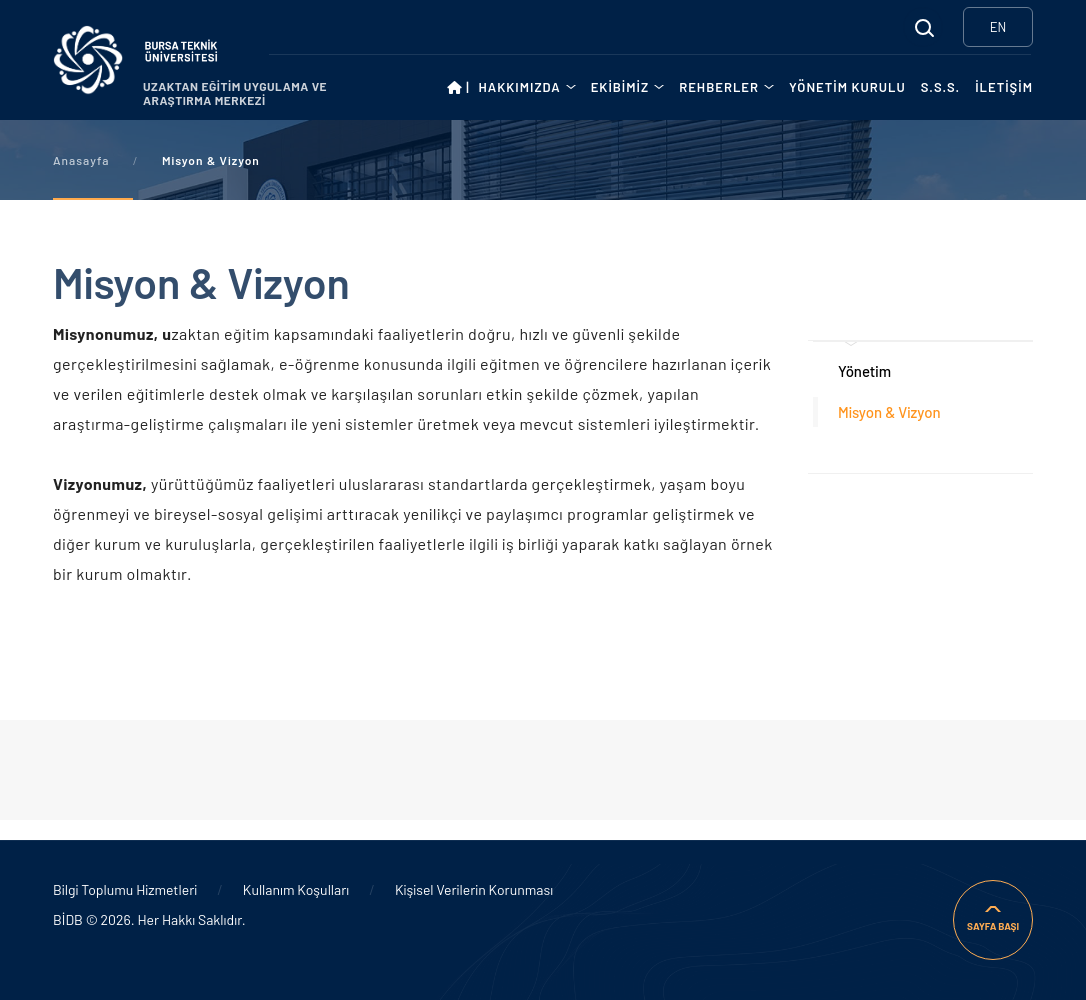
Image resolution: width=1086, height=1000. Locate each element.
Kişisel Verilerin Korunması (474, 889)
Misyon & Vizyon (889, 412)
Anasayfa (81, 160)
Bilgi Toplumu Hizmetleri (125, 889)
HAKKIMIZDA (519, 87)
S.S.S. (940, 87)
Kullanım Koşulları (296, 889)
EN (998, 27)
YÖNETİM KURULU (847, 87)
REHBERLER (719, 87)
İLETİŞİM (1004, 87)
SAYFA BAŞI (993, 926)
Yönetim (864, 371)
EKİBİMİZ (620, 87)
